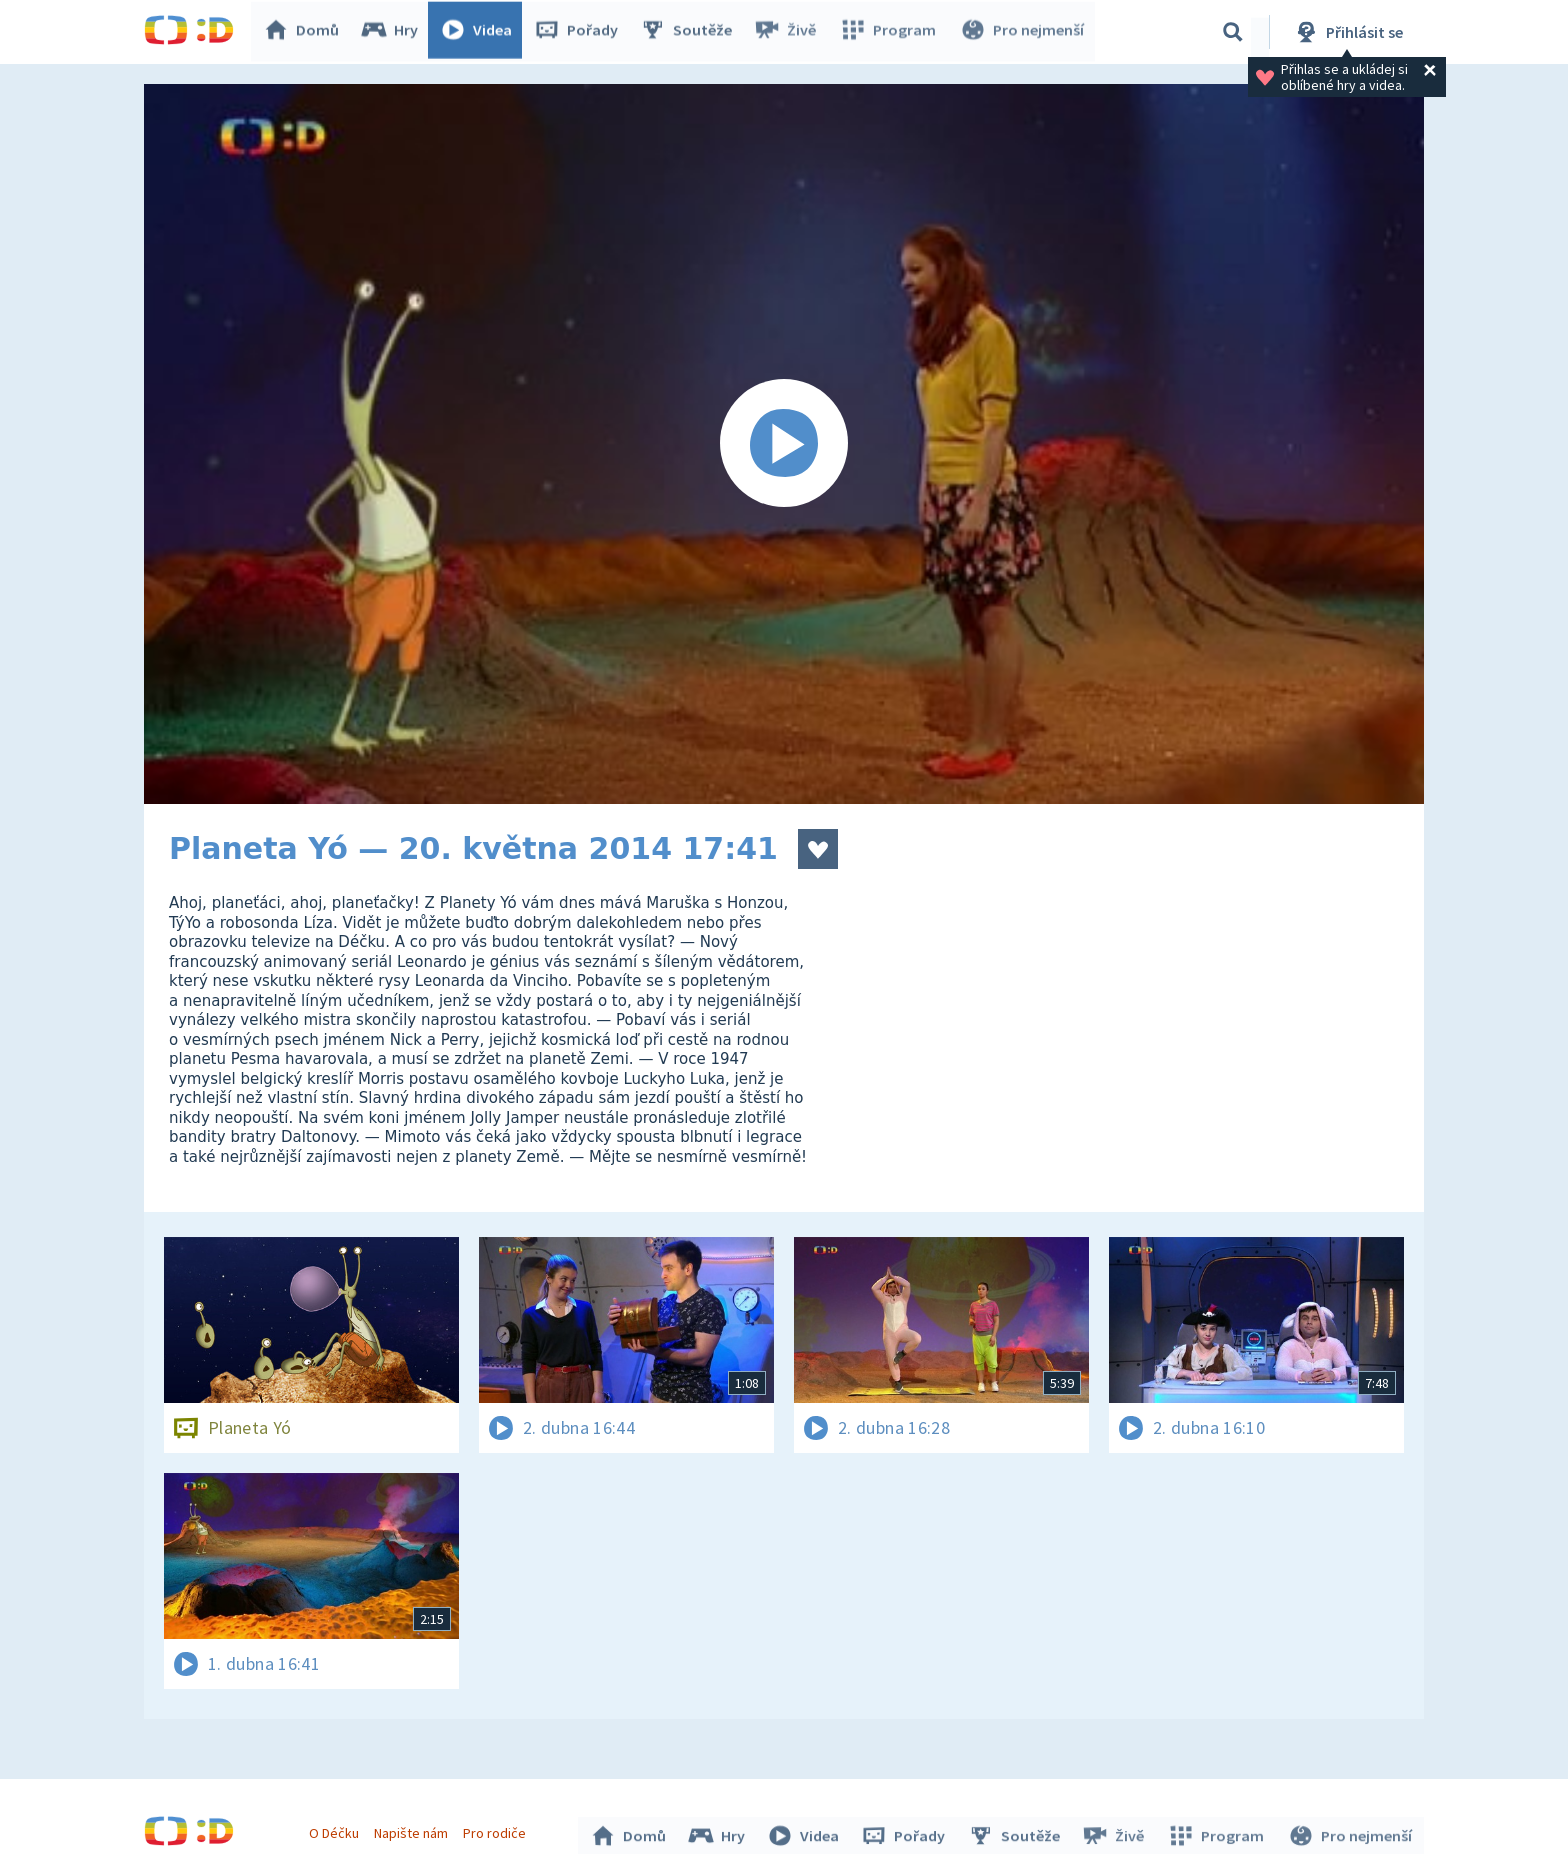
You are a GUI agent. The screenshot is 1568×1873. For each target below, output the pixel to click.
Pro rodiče (497, 1831)
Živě (789, 32)
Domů (305, 32)
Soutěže (690, 32)
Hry (393, 32)
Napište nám (413, 1831)
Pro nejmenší (1022, 32)
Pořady (580, 32)
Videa (480, 32)
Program (890, 32)
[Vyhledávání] (1233, 32)
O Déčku (336, 1831)
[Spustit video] (784, 444)
